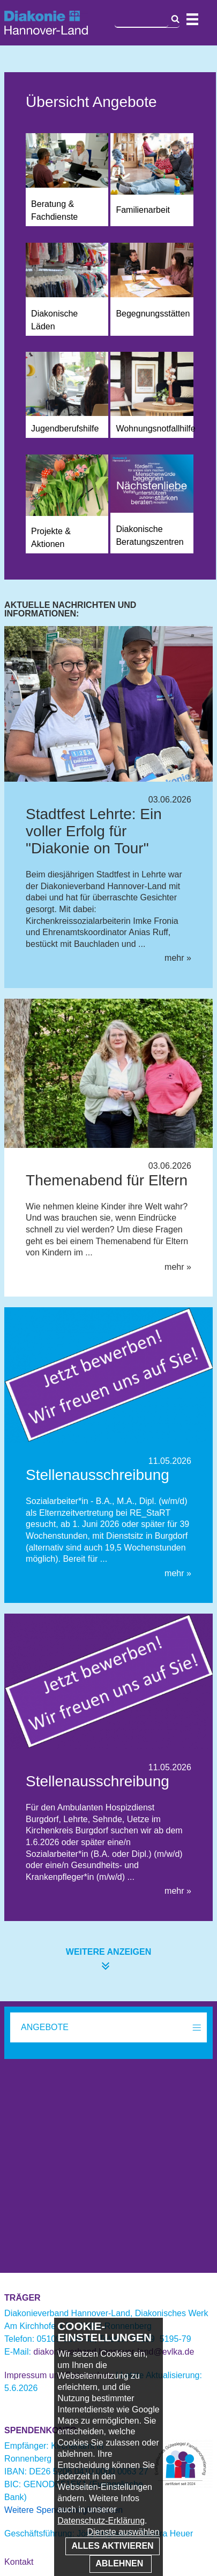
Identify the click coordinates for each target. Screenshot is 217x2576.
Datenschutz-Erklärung (101, 2520)
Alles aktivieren (112, 2545)
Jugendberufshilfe (65, 428)
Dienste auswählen (123, 2531)
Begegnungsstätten (153, 313)
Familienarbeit (142, 209)
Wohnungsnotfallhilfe (155, 428)
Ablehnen (120, 2563)
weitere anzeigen (108, 1952)
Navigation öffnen (192, 19)
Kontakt (18, 2561)
